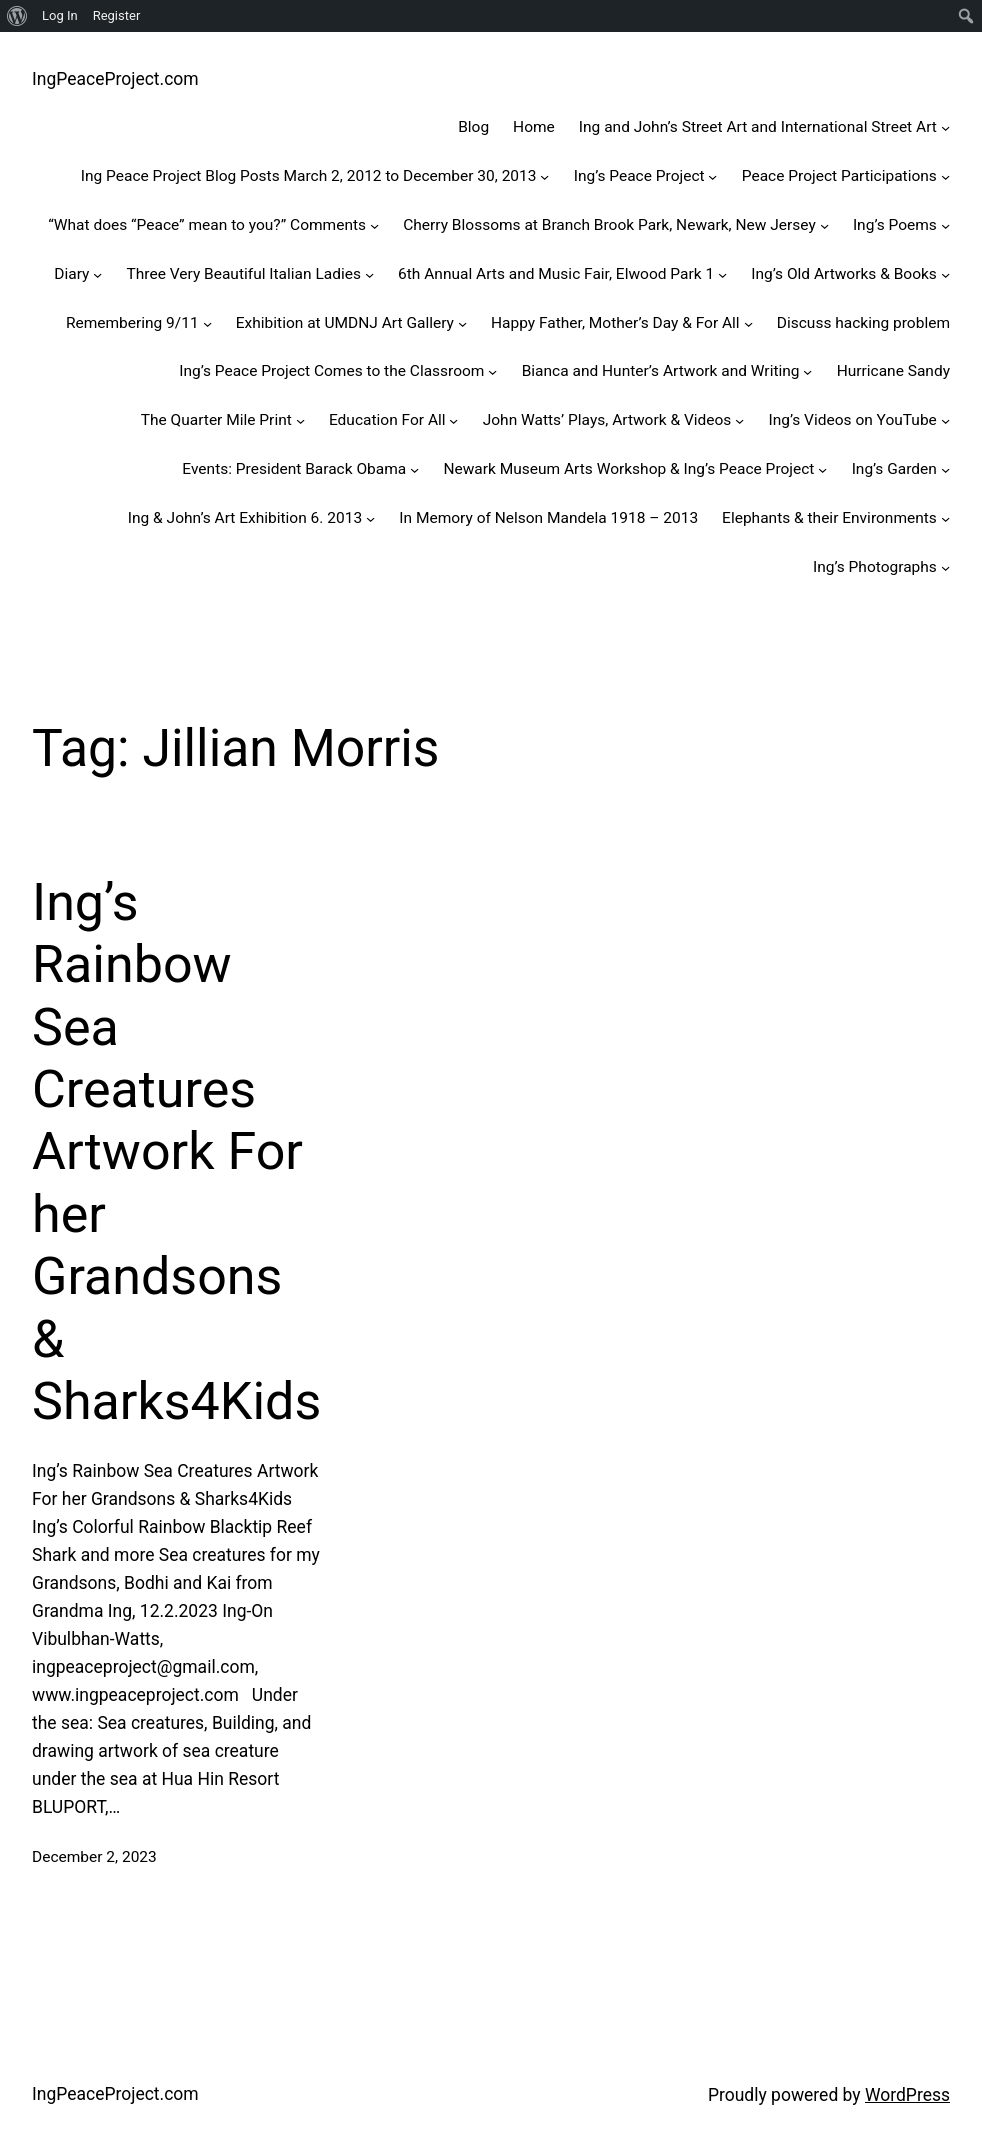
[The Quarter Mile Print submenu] (300, 420)
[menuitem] (17, 16)
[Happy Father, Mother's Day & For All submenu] (748, 322)
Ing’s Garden (894, 469)
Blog (473, 127)
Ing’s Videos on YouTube (853, 420)
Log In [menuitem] (60, 15)
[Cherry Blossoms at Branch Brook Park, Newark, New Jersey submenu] (824, 225)
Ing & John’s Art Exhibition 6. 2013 (245, 518)
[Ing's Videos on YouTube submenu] (945, 420)
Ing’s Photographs (875, 567)
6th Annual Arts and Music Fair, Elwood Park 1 (556, 274)
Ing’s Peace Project (639, 176)
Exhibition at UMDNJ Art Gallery (345, 323)
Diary (71, 274)
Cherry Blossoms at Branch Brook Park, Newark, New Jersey (609, 225)
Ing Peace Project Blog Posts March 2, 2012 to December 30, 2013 (309, 176)
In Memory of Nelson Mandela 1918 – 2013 (548, 518)
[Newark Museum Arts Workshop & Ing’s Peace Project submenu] (822, 469)
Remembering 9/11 (132, 323)
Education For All (387, 420)
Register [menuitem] (117, 15)
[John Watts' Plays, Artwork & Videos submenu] (739, 420)
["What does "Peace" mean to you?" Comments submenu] (374, 225)
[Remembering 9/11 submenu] (207, 322)
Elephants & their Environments (829, 518)
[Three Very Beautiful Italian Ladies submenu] (369, 274)
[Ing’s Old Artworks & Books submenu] (945, 274)
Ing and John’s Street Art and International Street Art (758, 127)
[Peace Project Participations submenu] (945, 176)
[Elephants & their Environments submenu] (945, 518)
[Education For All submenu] (453, 420)
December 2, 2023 (94, 1857)
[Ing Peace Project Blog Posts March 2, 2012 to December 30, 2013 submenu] (544, 176)
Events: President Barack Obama (294, 469)
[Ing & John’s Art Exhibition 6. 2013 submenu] (370, 518)
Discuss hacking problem (863, 323)
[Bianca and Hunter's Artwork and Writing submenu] (807, 371)
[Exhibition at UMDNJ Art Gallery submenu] (462, 322)
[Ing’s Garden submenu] (945, 469)
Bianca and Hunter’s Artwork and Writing (661, 371)
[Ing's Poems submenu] (945, 225)
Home (534, 127)
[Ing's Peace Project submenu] (712, 176)
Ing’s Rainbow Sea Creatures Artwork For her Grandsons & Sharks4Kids (176, 1152)
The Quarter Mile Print (216, 420)
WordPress (907, 2095)
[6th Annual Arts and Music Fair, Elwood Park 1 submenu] (722, 274)
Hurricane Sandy (893, 371)
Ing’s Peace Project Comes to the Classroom (331, 371)
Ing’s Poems (895, 225)
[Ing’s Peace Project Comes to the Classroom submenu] (492, 371)
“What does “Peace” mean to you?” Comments (207, 225)
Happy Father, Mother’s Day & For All (615, 323)
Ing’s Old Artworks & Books (844, 274)
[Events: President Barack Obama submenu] (414, 469)
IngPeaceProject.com (115, 79)
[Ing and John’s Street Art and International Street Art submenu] (945, 127)
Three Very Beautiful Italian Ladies (244, 274)
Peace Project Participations (839, 176)
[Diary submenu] (97, 274)
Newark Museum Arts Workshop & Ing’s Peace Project (628, 469)
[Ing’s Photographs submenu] (945, 566)
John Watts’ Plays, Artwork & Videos (607, 420)
